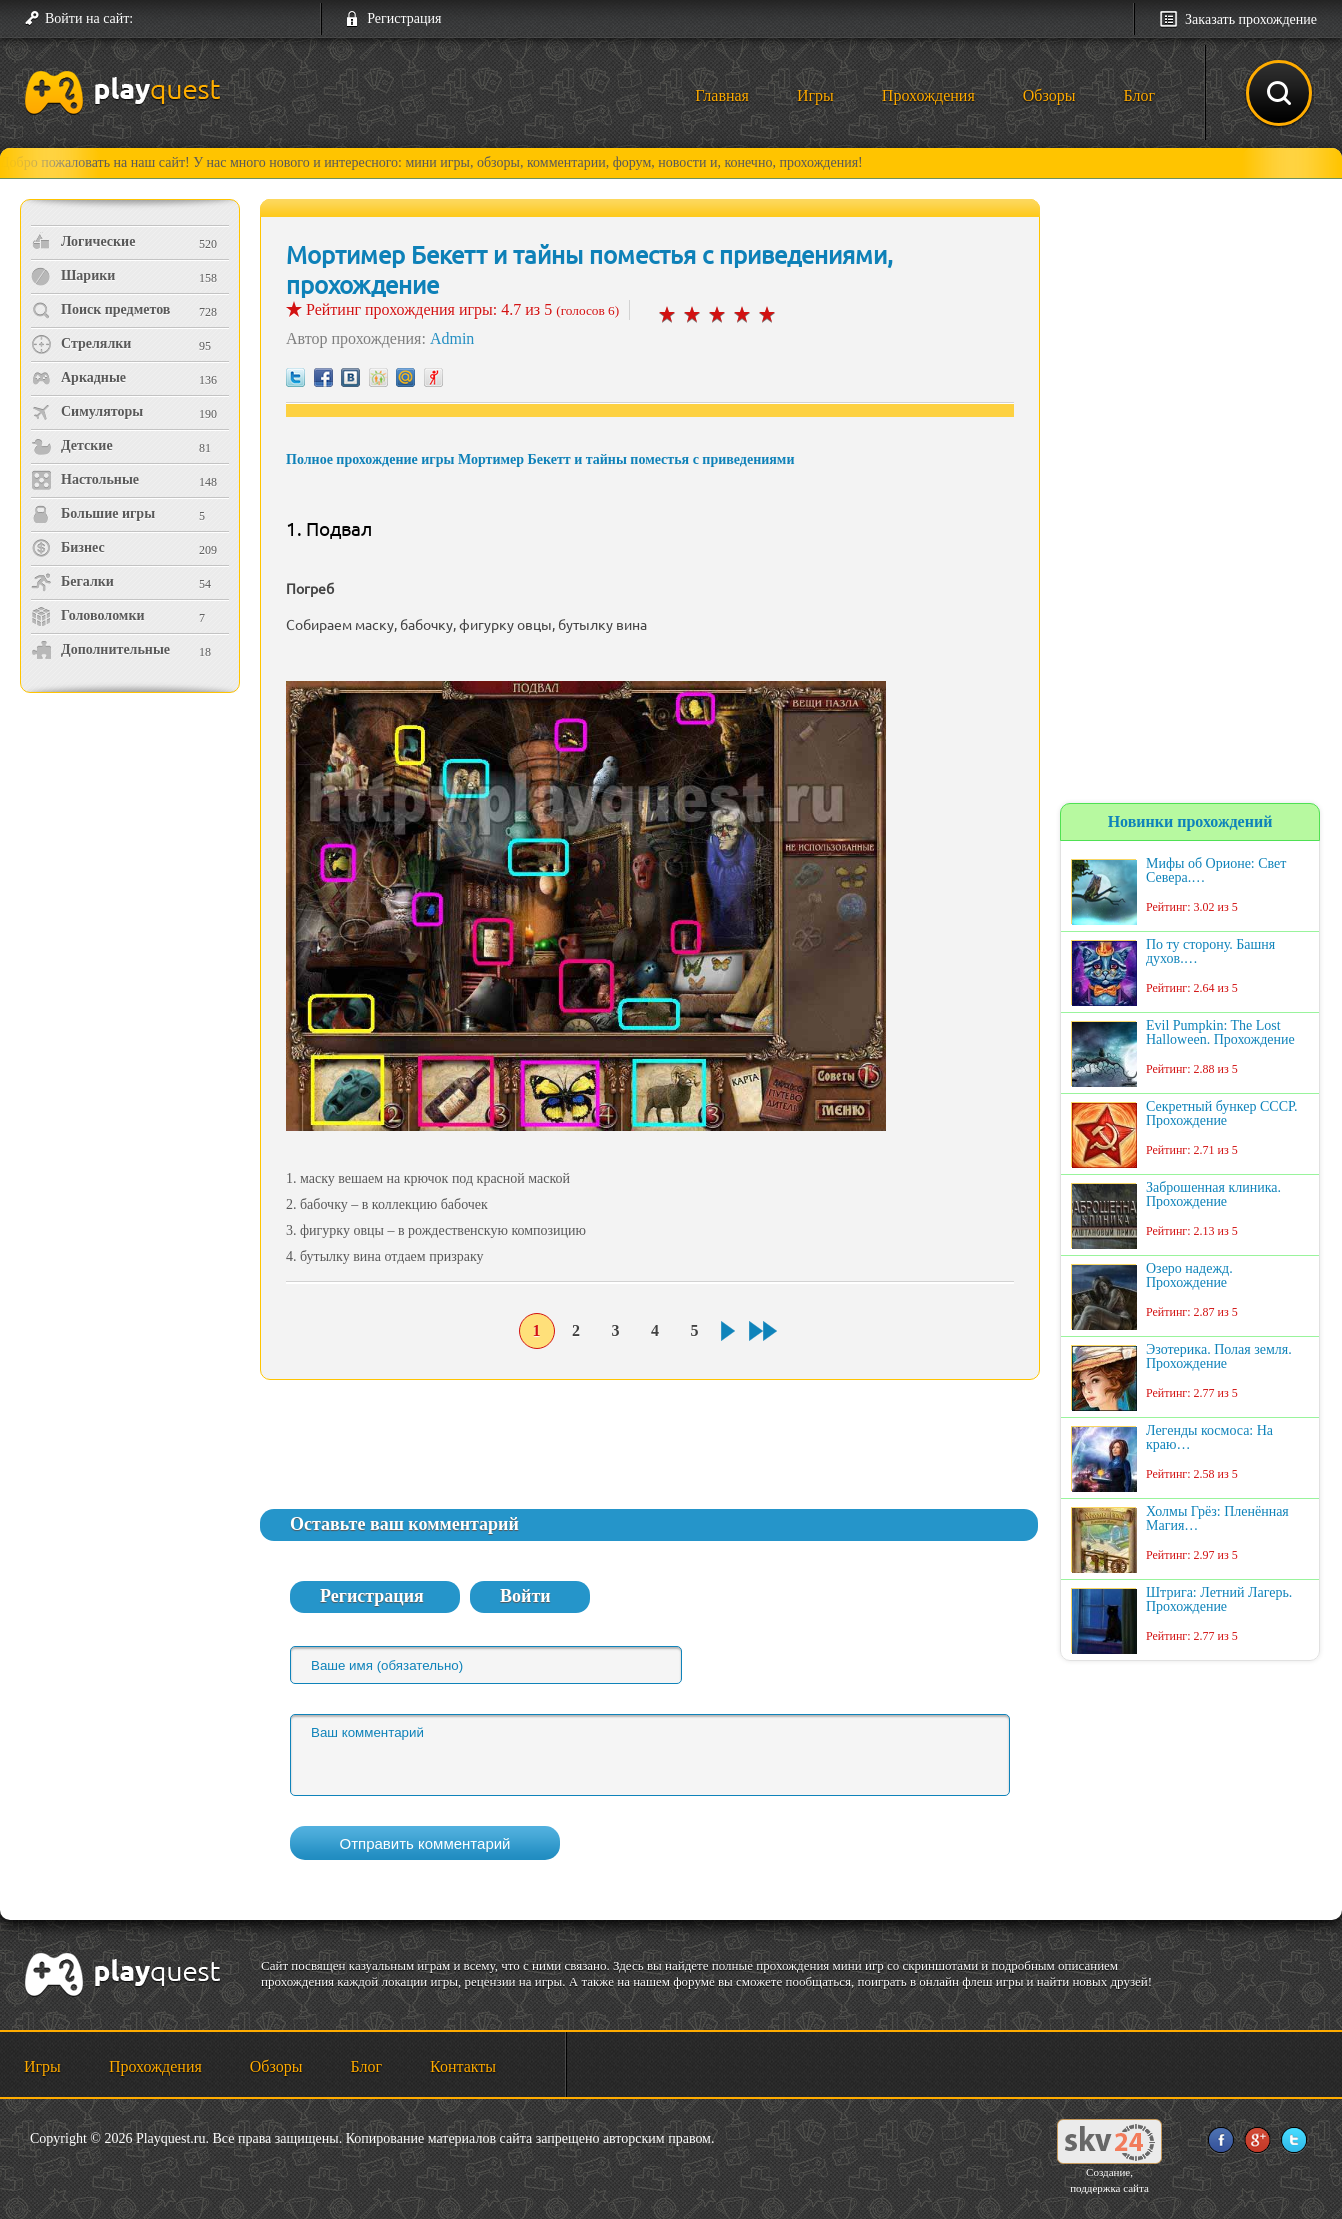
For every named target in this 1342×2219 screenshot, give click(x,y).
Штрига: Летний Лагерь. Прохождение (1219, 1600)
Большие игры (93, 514)
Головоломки (88, 616)
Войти (525, 1596)
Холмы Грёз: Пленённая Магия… (1217, 1519)
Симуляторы (87, 412)
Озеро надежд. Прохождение (1189, 1276)
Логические (83, 242)
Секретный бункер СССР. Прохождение (1222, 1114)
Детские (72, 446)
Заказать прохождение (1251, 19)
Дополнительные (100, 650)
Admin (452, 338)
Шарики (73, 276)
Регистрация (404, 18)
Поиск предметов (100, 310)
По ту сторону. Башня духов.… (1210, 952)
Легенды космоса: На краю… (1209, 1438)
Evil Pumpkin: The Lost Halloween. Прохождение (1220, 1033)
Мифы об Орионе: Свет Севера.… (1216, 871)
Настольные (85, 480)
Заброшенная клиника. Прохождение (1213, 1195)
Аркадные (78, 378)
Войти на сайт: (89, 18)
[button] (156, 19)
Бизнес (68, 548)
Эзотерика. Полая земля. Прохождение (1219, 1357)
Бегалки (72, 582)
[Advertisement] (132, 865)
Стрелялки (81, 344)
